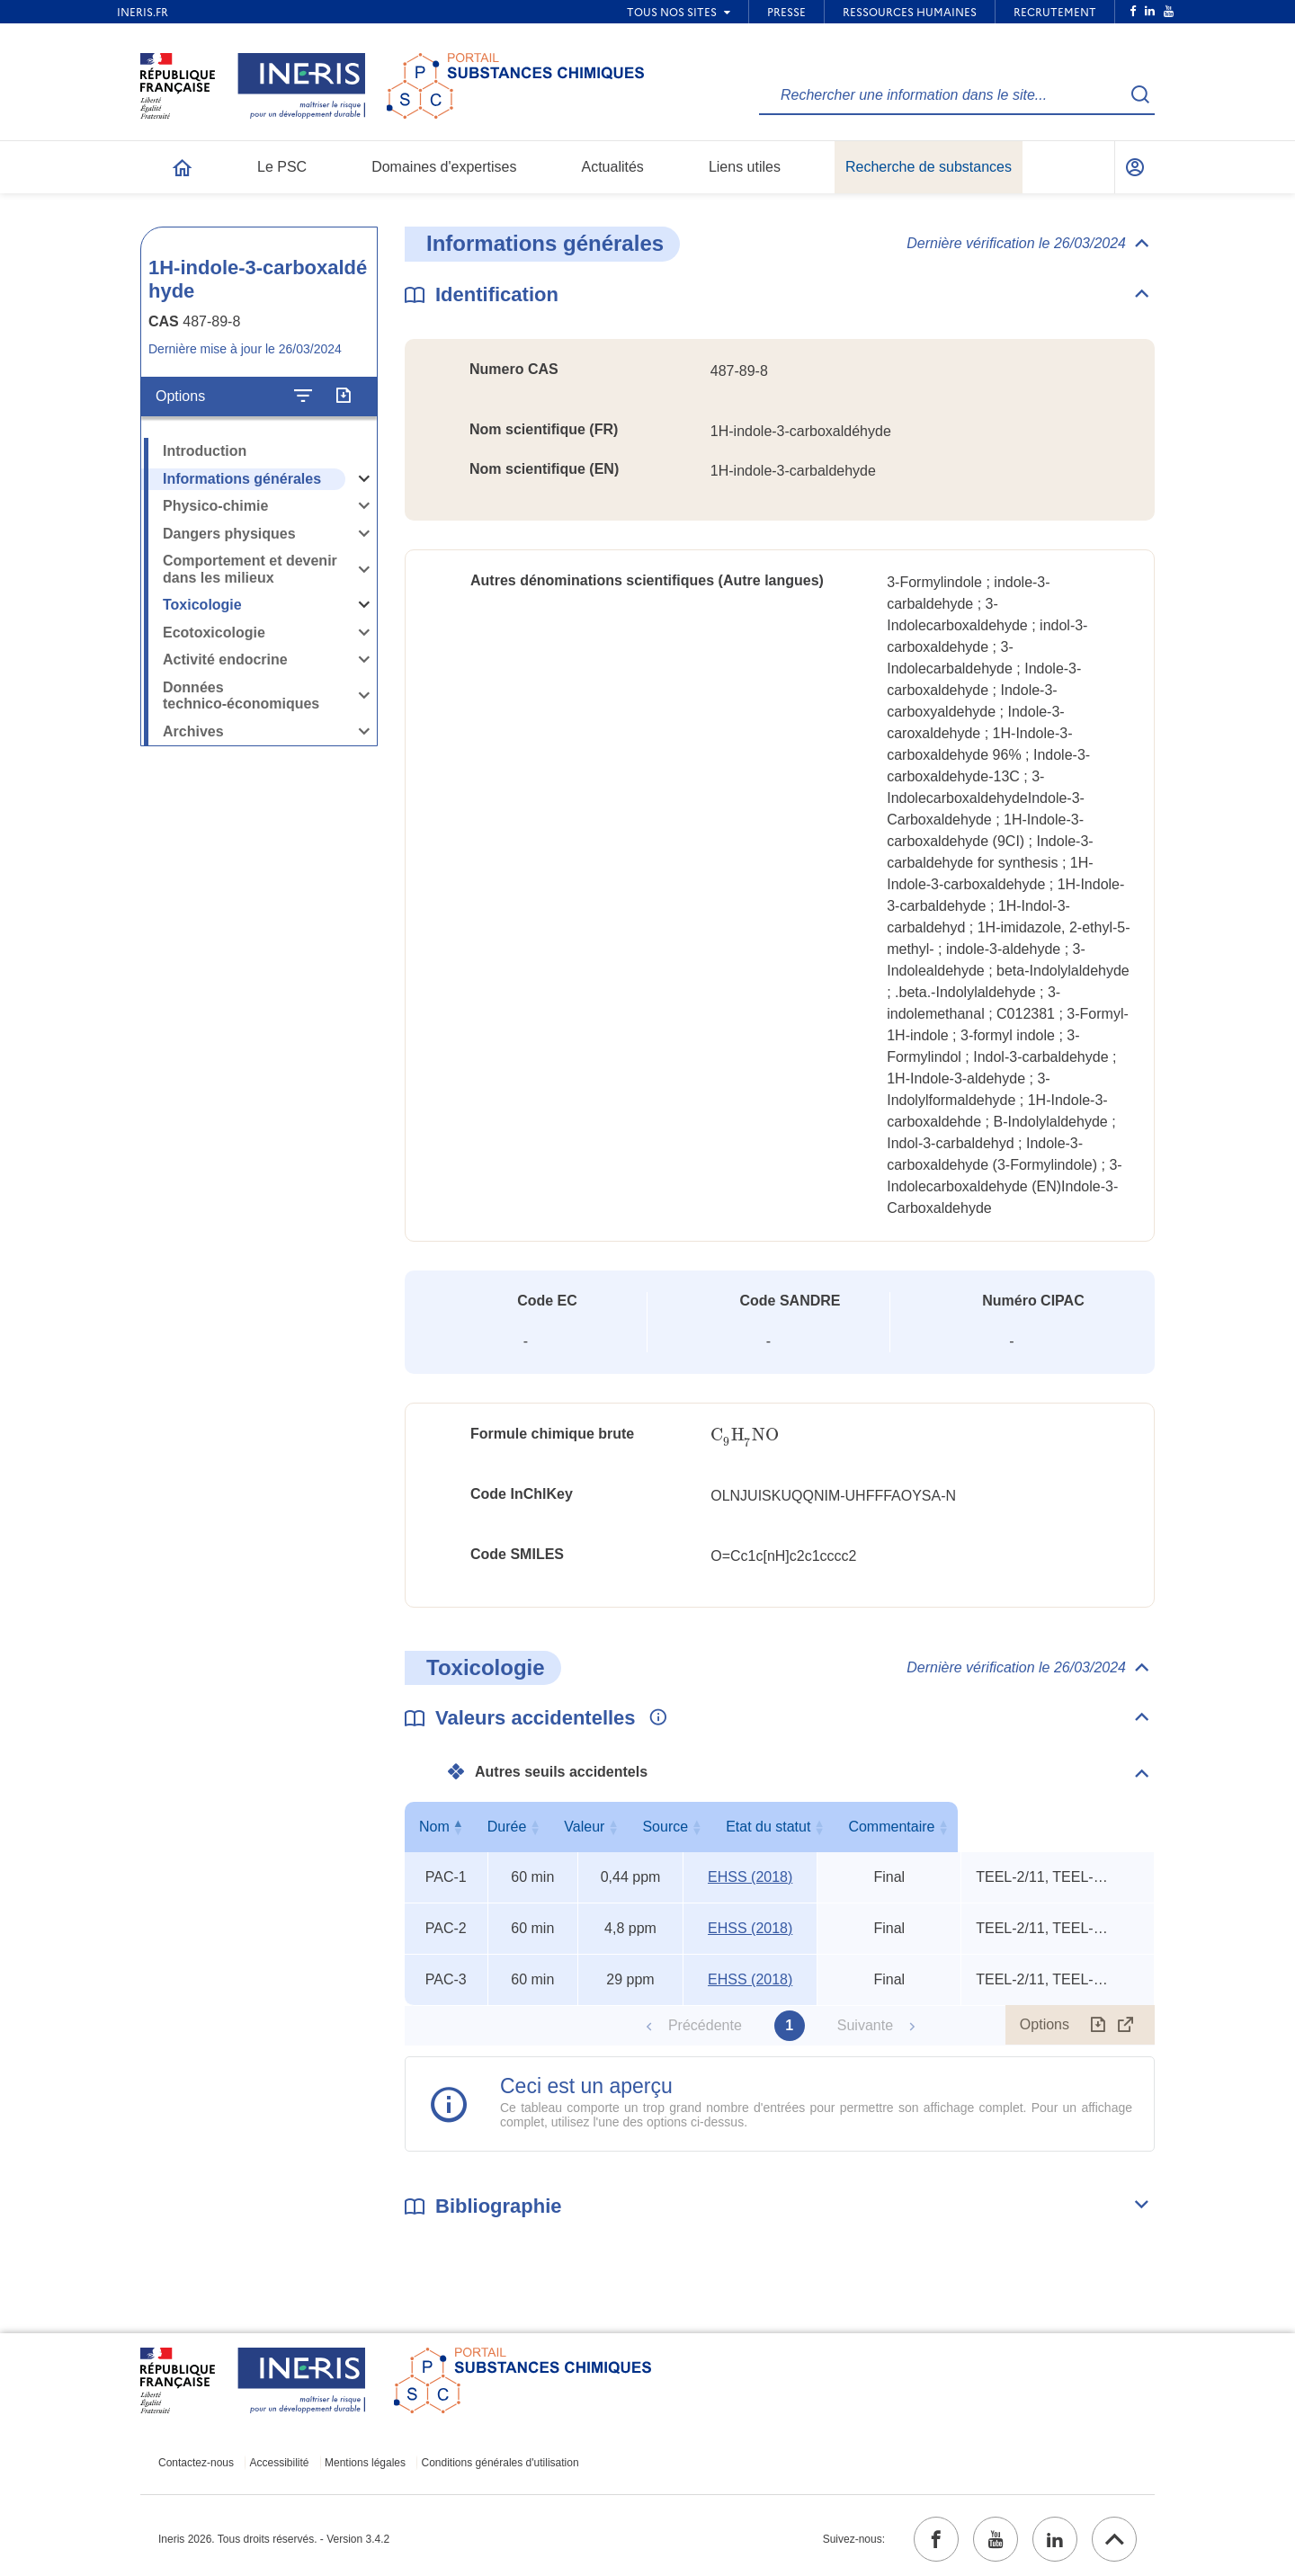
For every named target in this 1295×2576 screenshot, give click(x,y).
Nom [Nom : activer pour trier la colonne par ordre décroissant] (441, 1826)
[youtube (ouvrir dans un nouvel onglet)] (995, 2539)
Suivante (865, 2025)
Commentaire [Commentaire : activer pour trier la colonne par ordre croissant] (1054, 1826)
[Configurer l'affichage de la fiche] (303, 396)
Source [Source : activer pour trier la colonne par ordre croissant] (747, 1826)
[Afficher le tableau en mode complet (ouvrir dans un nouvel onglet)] (1126, 2025)
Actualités (613, 166)
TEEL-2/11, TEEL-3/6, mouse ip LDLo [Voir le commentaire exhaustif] (1043, 1877)
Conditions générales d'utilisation (500, 2462)
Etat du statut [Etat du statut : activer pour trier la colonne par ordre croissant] (886, 1826)
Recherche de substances (928, 166)
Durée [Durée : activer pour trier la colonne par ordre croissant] (529, 1826)
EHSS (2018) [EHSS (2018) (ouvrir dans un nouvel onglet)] (750, 1877)
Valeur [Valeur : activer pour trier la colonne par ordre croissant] (626, 1826)
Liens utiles (745, 166)
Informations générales (242, 478)
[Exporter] (343, 396)
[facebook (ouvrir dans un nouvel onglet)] (936, 2539)
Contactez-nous (196, 2462)
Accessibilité (279, 2462)
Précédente (705, 2025)
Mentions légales (365, 2462)
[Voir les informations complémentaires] (654, 1718)
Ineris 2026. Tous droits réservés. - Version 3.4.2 (273, 2539)
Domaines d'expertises (443, 166)
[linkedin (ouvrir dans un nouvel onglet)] (1054, 2539)
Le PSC (282, 166)
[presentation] (744, 1435)
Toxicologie (202, 604)
